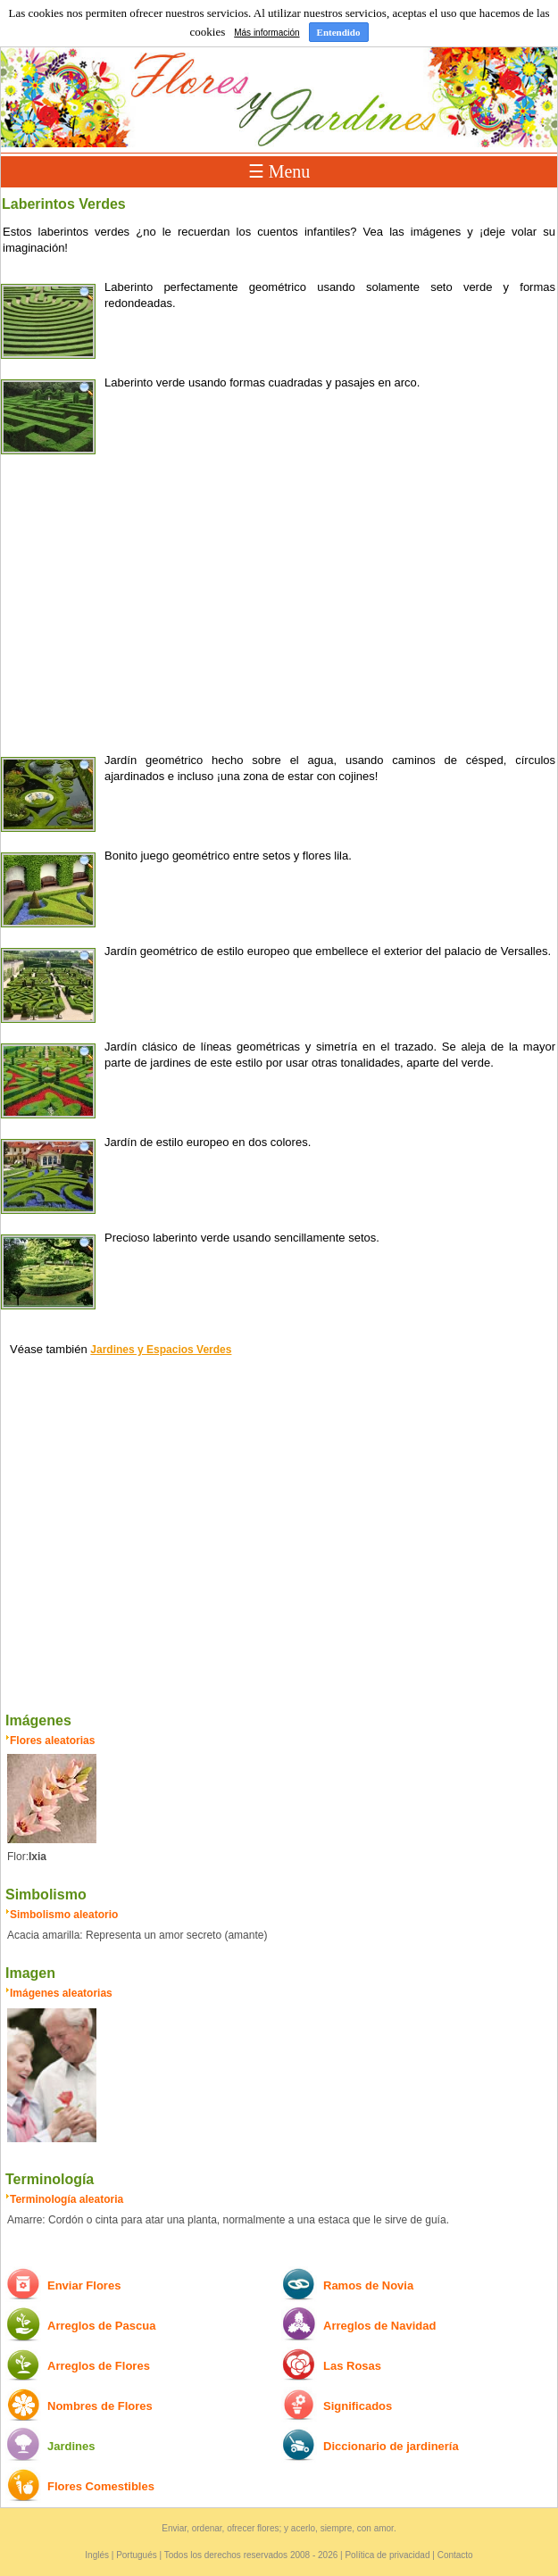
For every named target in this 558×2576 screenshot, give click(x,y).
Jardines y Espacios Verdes (160, 1349)
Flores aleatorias (52, 1740)
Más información (266, 32)
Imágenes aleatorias (61, 1993)
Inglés (97, 2555)
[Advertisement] (279, 600)
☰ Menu (279, 171)
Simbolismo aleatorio (64, 1914)
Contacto (455, 2555)
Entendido (339, 32)
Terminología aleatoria (66, 2199)
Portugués (136, 2555)
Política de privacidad (387, 2555)
